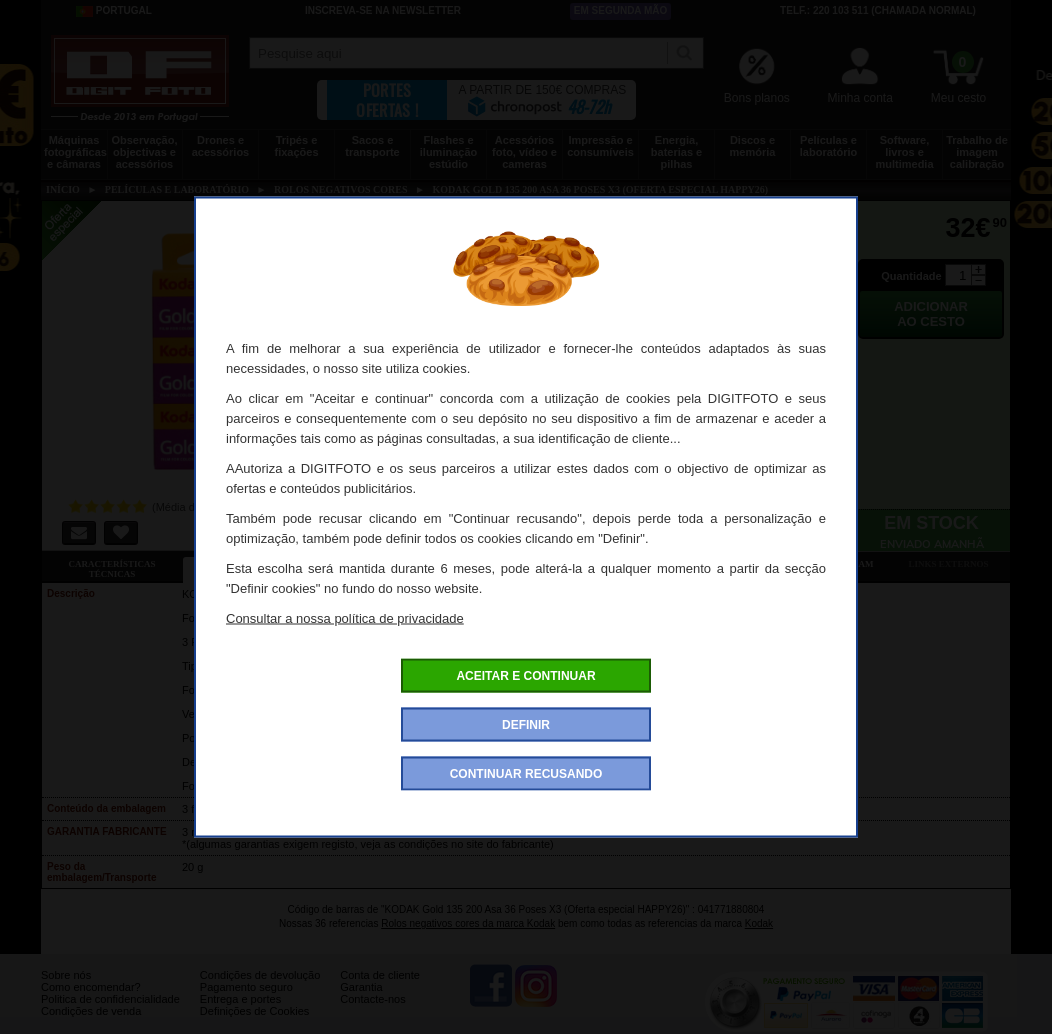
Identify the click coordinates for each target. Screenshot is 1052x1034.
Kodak (759, 923)
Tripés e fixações (296, 146)
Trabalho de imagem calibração (977, 152)
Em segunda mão (621, 10)
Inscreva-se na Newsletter (383, 10)
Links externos (949, 564)
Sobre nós (66, 990)
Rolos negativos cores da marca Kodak (468, 923)
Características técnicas (111, 569)
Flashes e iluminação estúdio (448, 152)
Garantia (361, 1002)
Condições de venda (91, 1026)
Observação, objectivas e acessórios (144, 152)
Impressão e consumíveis (600, 146)
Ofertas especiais (393, 564)
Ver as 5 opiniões (675, 564)
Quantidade (911, 276)
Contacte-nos (372, 1014)
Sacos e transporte (372, 146)
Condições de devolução (260, 990)
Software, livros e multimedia (904, 152)
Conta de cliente (380, 990)
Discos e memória (753, 146)
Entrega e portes (240, 1014)
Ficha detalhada (253, 564)
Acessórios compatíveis (534, 564)
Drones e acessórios (220, 146)
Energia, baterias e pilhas (676, 152)
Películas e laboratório (828, 146)
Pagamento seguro (246, 1002)
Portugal (114, 11)
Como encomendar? (91, 1002)
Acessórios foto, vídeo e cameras (524, 152)
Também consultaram (816, 564)
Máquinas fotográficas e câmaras (75, 152)
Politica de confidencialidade (110, 1014)
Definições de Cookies (254, 1026)
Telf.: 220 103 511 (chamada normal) (878, 10)
